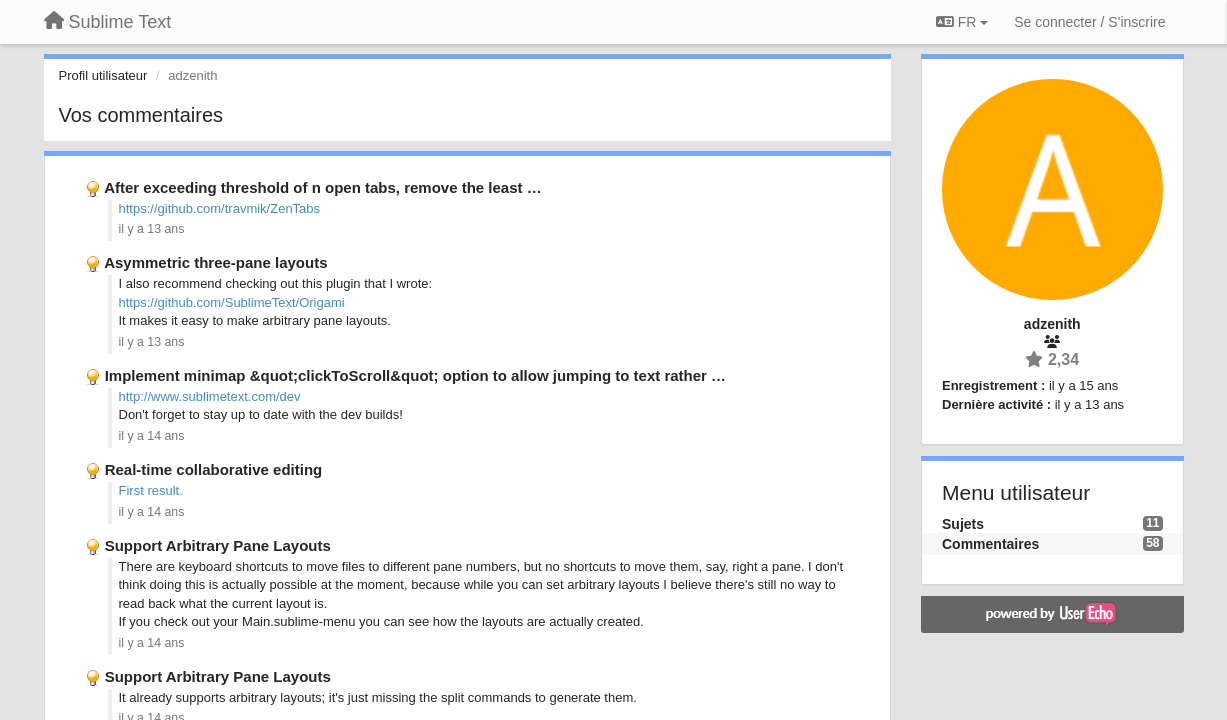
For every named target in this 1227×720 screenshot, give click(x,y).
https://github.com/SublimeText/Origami (232, 302)
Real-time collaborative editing (214, 469)
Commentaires (990, 544)
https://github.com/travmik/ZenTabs (220, 208)
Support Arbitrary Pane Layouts (218, 545)
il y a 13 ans (152, 229)
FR (962, 22)
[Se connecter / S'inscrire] (1089, 22)
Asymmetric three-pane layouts (215, 262)
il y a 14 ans (152, 436)
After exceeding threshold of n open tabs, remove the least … (323, 187)
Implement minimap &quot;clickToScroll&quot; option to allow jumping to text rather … (415, 375)
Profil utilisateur (103, 75)
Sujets (963, 524)
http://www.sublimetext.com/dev (210, 396)
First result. (151, 490)
